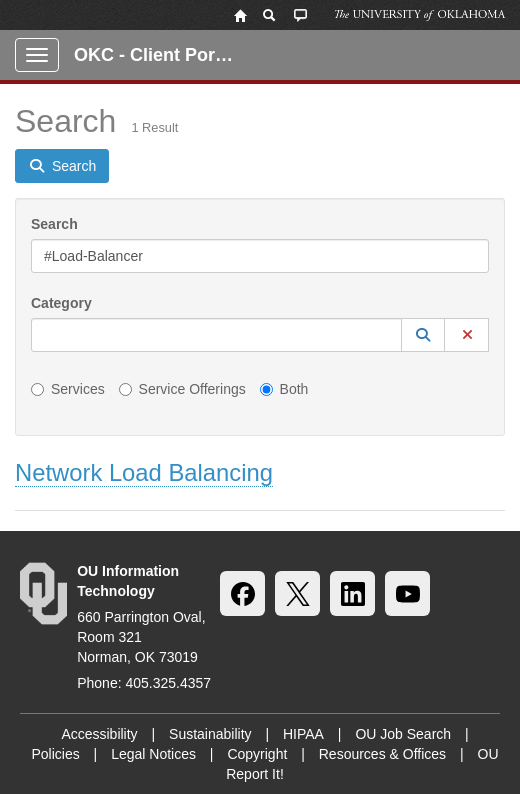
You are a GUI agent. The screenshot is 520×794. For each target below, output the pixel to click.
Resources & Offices (382, 754)
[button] (423, 335)
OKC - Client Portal (155, 55)
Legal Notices (153, 754)
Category (61, 303)
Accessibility (99, 734)
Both (284, 389)
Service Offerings (182, 389)
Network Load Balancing (144, 472)
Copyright (257, 754)
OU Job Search (403, 734)
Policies (55, 754)
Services (68, 389)
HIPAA (303, 734)
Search (54, 224)
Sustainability (210, 734)
